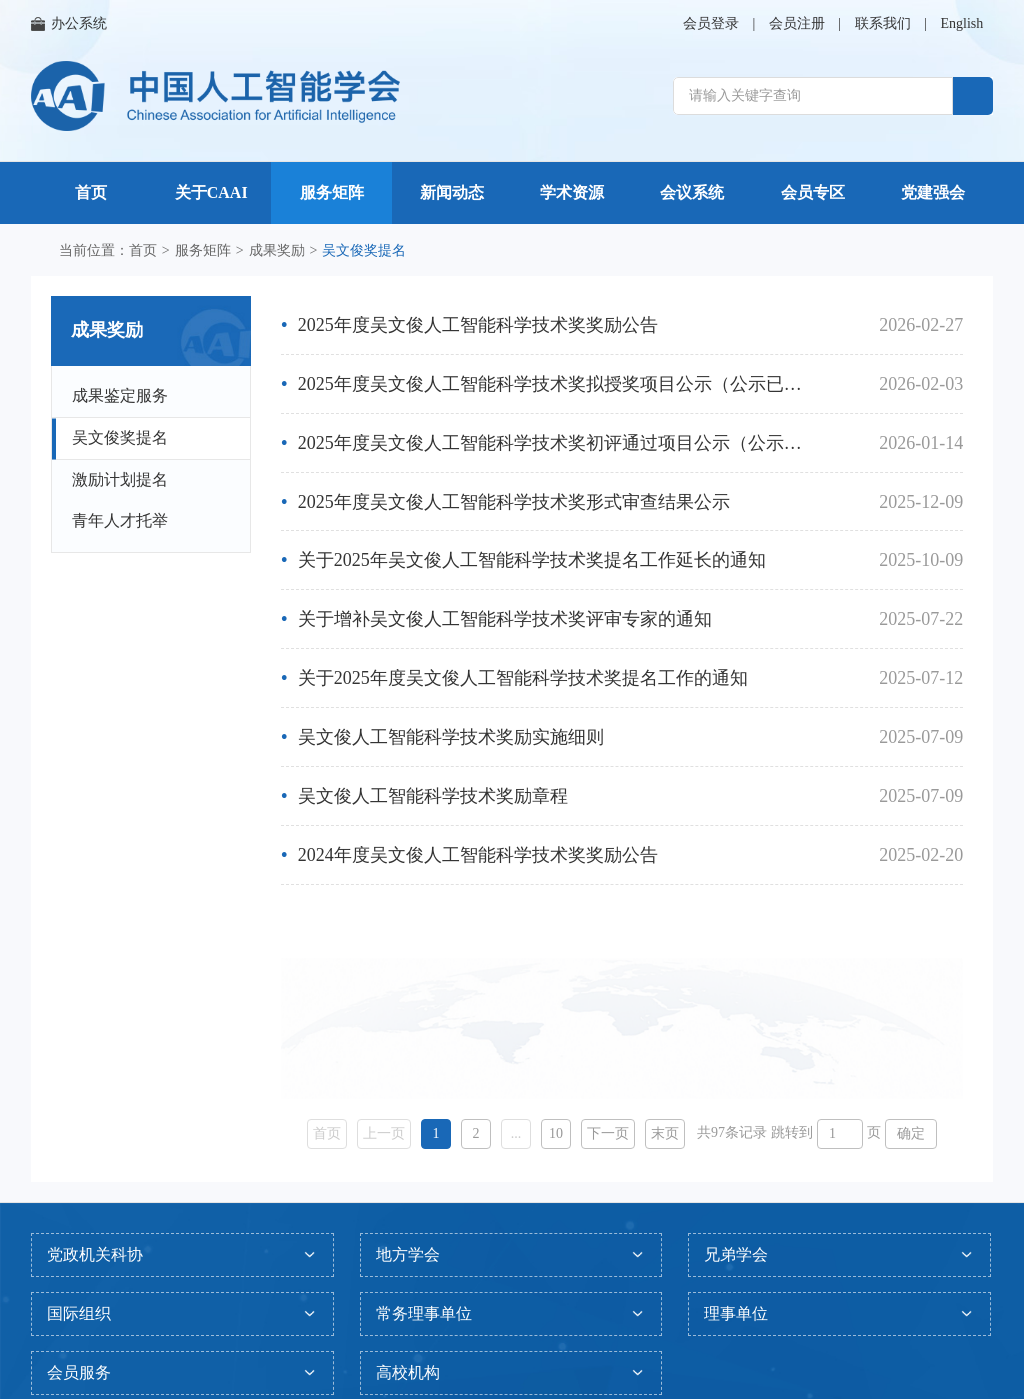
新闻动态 (452, 192)
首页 (91, 192)
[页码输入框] (840, 1134)
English (961, 23)
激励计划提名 (120, 479)
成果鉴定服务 (120, 395)
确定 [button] (911, 1133)
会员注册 (797, 23)
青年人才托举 (120, 520)
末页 (665, 1133)
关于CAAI (211, 192)
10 (556, 1133)
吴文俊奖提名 (120, 437)
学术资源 (572, 192)
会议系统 (692, 192)
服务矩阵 (332, 192)
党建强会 (933, 192)
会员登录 (711, 23)
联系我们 (883, 23)
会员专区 (813, 192)
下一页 (608, 1133)
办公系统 (69, 23)
